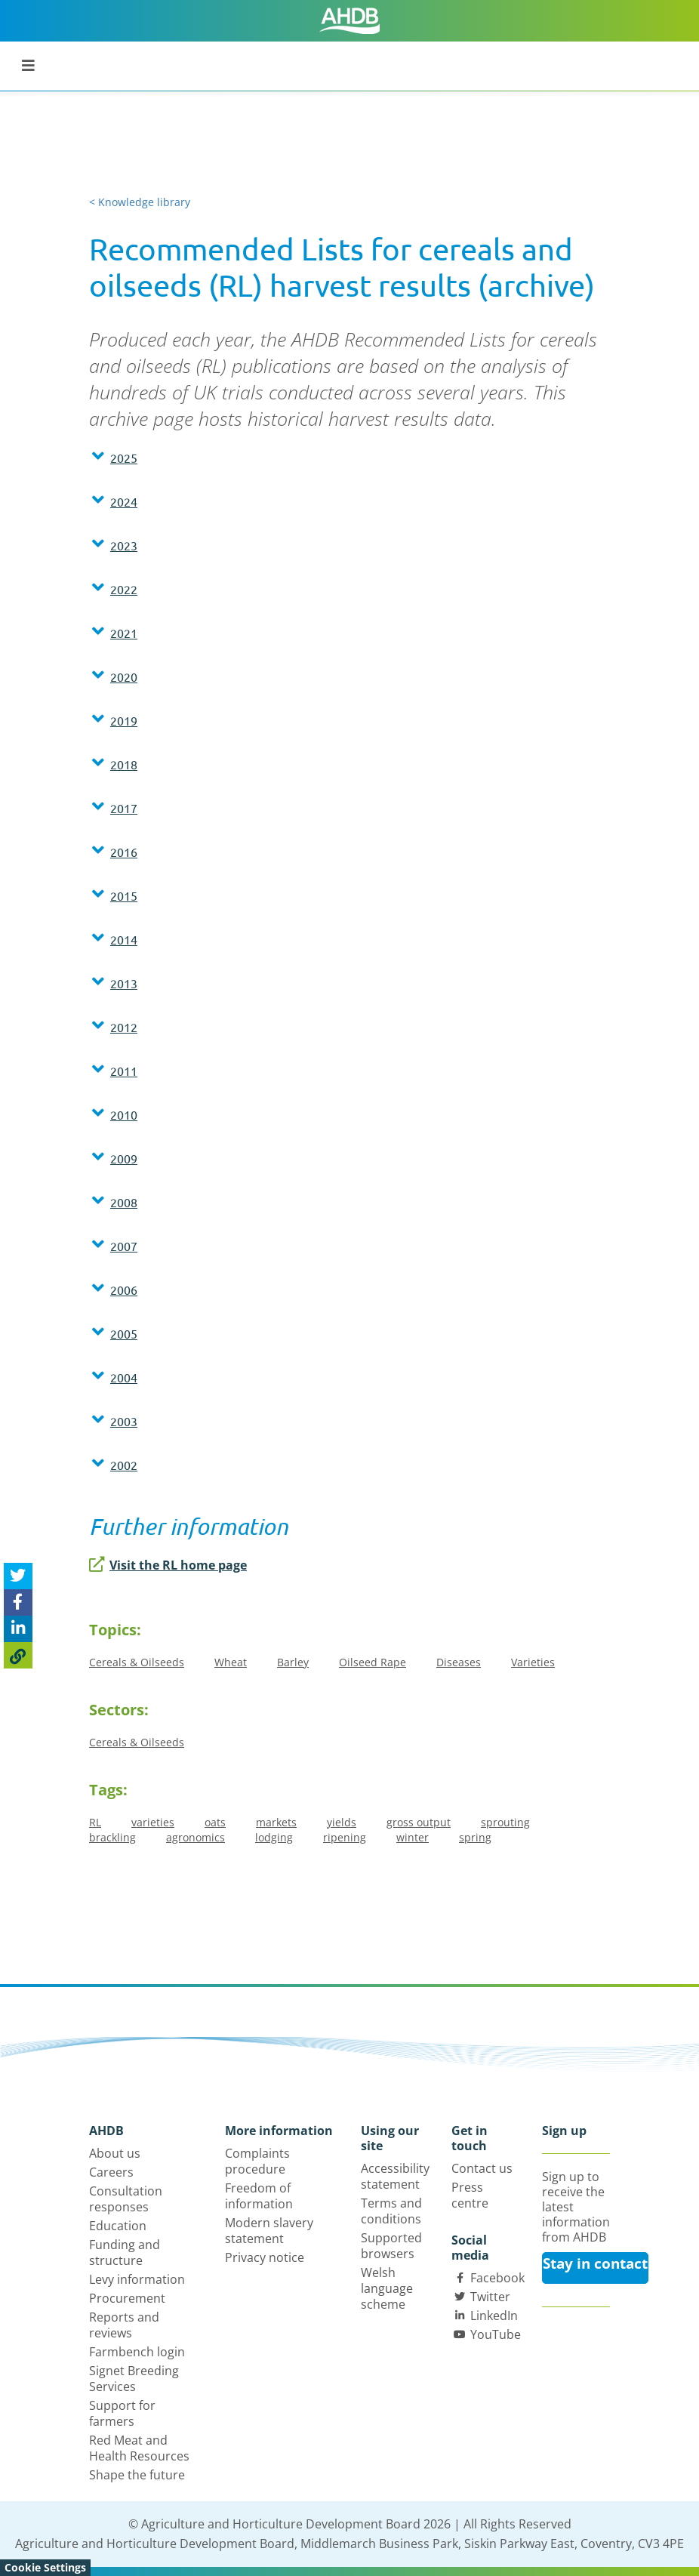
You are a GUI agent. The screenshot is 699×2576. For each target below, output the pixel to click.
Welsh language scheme (387, 2288)
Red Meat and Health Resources (139, 2448)
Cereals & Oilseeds (136, 1662)
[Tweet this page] (18, 1576)
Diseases (458, 1662)
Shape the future (137, 2475)
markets (276, 1822)
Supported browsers (391, 2245)
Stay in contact (595, 2263)
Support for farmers (122, 2413)
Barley (293, 1662)
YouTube (495, 2334)
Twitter (490, 2296)
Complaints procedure (257, 2161)
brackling (112, 1837)
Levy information (137, 2279)
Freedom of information (259, 2196)
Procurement (127, 2298)
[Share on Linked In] (18, 1629)
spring (475, 1837)
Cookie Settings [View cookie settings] (45, 2567)
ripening (344, 1837)
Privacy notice (264, 2257)
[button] (349, 457)
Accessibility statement (395, 2176)
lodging (274, 1837)
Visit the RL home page (168, 1565)
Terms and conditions (391, 2211)
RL (95, 1822)
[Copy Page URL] (18, 1655)
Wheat (230, 1662)
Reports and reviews (124, 2325)
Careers (111, 2172)
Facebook (497, 2277)
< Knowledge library (139, 202)
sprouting (505, 1822)
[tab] (349, 461)
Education (117, 2225)
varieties (152, 1822)
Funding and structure (124, 2252)
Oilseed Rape (372, 1662)
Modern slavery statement (269, 2230)
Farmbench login (137, 2351)
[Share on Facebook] (18, 1602)
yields (341, 1822)
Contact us (482, 2168)
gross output (418, 1822)
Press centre (469, 2195)
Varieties (533, 1662)
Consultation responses (125, 2199)
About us (114, 2153)
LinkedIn (494, 2315)
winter (412, 1837)
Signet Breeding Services (134, 2378)
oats (215, 1822)
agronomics (195, 1837)
